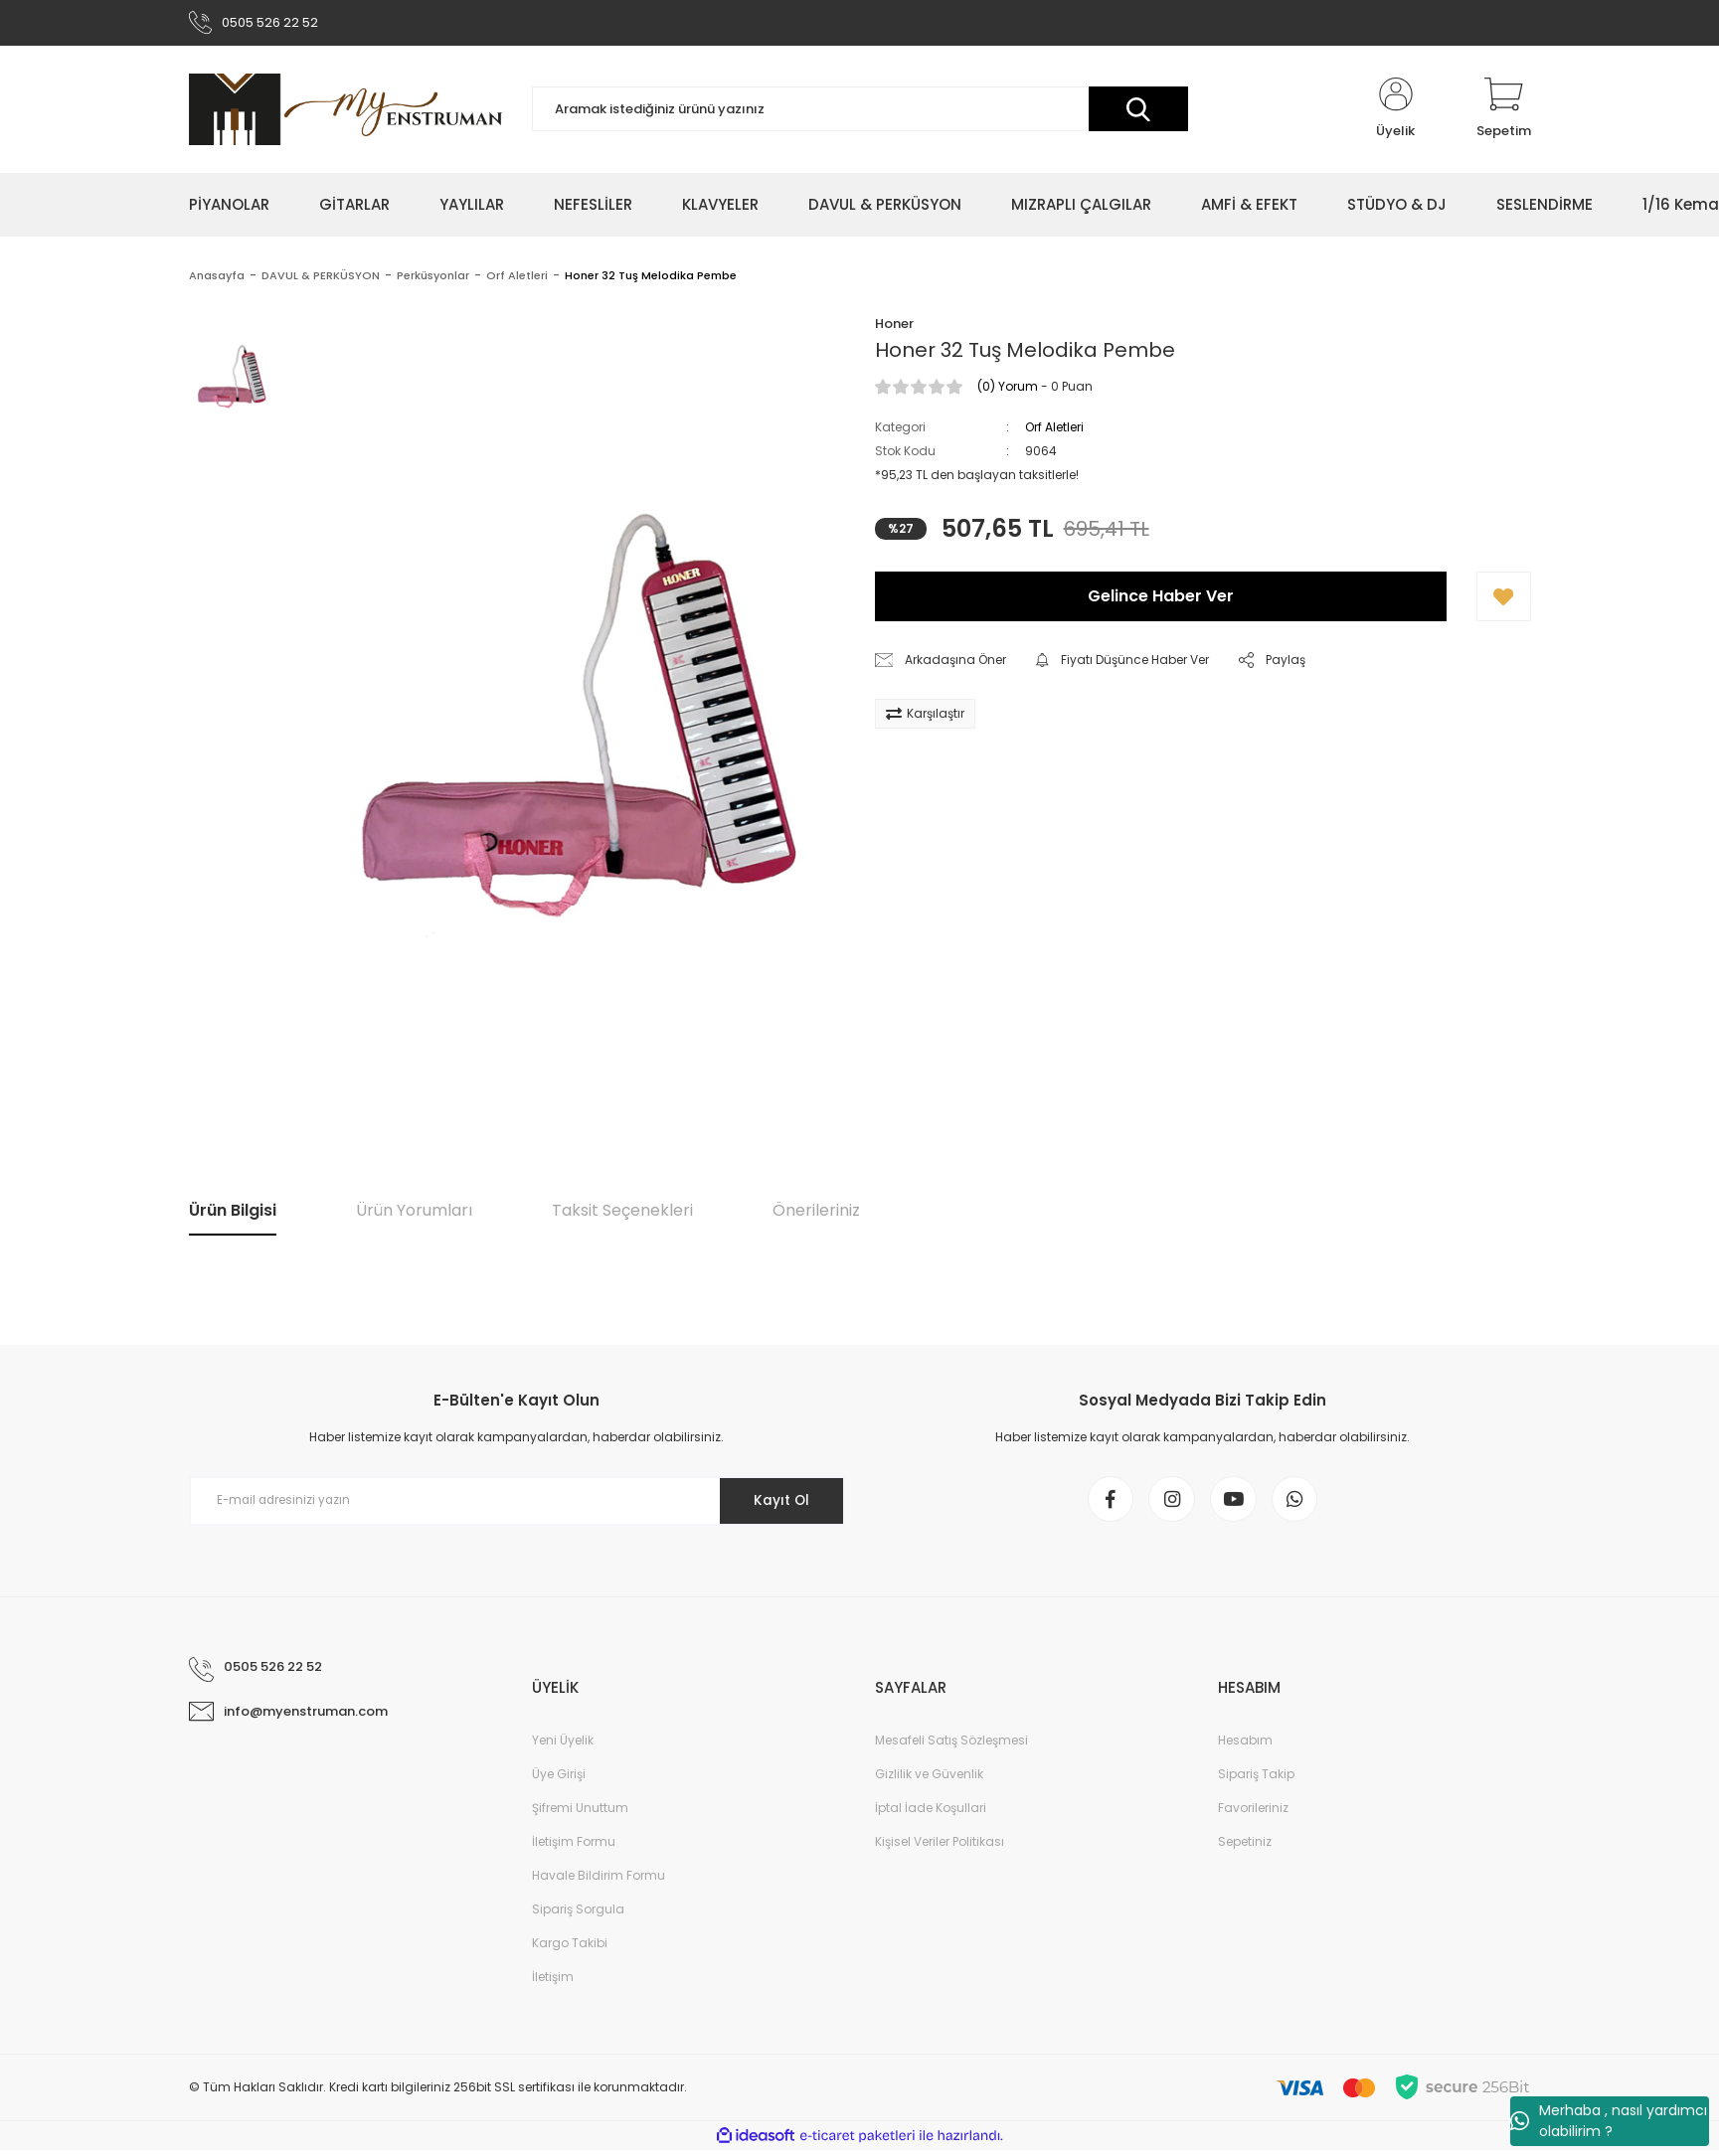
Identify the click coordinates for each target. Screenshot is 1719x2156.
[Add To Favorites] (1503, 599)
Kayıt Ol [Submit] (778, 1503)
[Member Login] (1396, 111)
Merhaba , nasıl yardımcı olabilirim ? (1608, 2120)
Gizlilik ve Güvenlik (929, 1779)
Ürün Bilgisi (232, 1213)
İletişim (553, 1982)
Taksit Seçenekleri (622, 1213)
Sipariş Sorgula (578, 1915)
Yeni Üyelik (563, 1746)
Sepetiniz (1245, 1847)
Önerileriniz (816, 1213)
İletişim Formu (573, 1847)
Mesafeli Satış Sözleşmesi (951, 1746)
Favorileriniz (1253, 1813)
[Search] (860, 111)
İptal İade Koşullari (930, 1813)
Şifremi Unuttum (580, 1813)
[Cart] (1503, 111)
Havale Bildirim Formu (598, 1881)
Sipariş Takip (1256, 1779)
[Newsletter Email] (517, 1503)
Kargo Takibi (569, 1948)
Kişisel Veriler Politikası (939, 1847)
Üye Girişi (559, 1779)
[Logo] (345, 111)
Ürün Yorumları (414, 1213)
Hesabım (1245, 1746)
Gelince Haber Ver (1161, 598)
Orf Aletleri (1054, 429)
